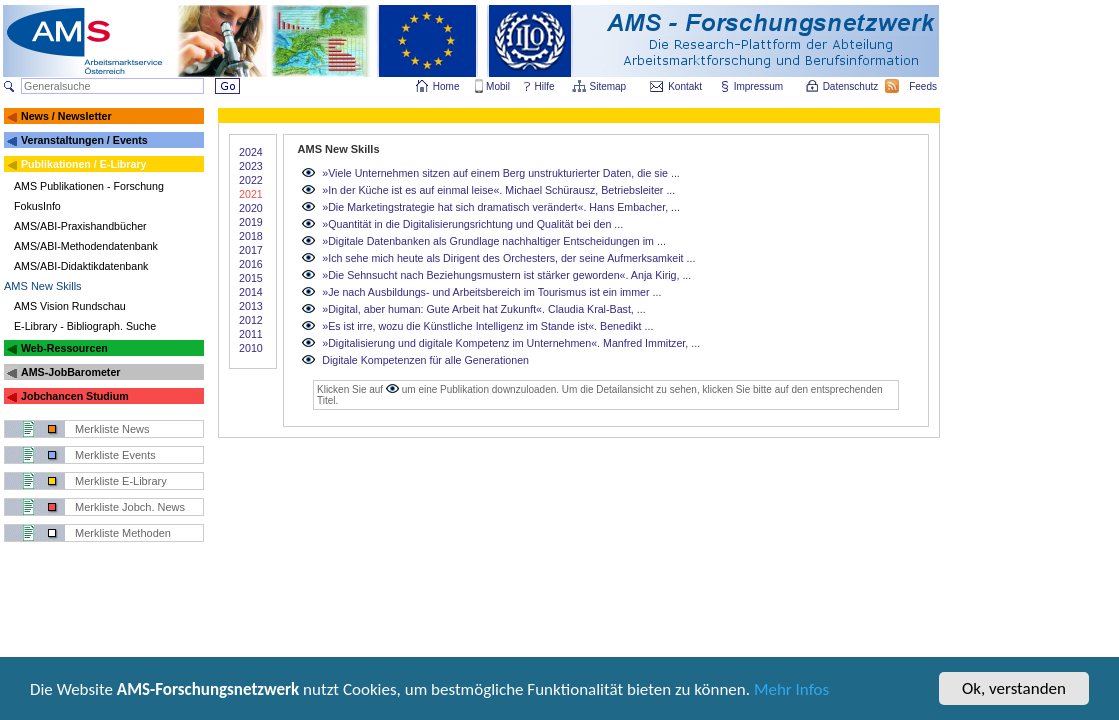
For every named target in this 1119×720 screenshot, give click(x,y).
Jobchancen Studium (75, 396)
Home (446, 86)
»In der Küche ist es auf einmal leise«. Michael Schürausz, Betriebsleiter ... (498, 190)
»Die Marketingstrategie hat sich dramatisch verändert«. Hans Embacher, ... (501, 207)
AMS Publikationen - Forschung (89, 186)
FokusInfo (37, 206)
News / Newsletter (66, 116)
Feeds (924, 86)
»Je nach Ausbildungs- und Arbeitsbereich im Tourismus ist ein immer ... (491, 292)
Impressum (759, 86)
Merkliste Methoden (123, 533)
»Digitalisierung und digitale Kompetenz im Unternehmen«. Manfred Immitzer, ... (511, 343)
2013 (251, 306)
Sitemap (609, 86)
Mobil (498, 86)
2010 (251, 348)
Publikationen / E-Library (84, 164)
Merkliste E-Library (121, 481)
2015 (251, 278)
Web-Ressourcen (64, 348)
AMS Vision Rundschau (70, 306)
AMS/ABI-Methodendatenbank (86, 246)
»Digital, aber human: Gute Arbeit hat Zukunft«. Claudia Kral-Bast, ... (483, 309)
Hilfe (545, 86)
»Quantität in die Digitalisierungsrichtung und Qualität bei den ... (472, 224)
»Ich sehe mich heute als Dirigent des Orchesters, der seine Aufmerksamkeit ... (508, 258)
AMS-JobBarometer (70, 372)
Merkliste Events (115, 455)
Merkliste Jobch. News (130, 507)
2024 (251, 152)
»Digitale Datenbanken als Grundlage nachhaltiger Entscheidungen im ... (494, 241)
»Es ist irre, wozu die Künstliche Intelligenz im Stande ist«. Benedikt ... (487, 326)
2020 (251, 208)
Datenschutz (852, 86)
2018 (251, 236)
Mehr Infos (791, 690)
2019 (251, 222)
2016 (251, 264)
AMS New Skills (43, 286)
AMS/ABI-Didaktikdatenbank (81, 266)
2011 (251, 334)
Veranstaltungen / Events (84, 140)
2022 (251, 180)
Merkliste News (112, 429)
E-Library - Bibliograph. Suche (85, 326)
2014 (251, 292)
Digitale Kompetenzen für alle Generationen (425, 360)
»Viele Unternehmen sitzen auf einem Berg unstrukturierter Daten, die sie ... (501, 173)
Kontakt (685, 86)
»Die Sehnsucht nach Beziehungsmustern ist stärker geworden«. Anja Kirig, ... (506, 275)
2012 (251, 320)
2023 (251, 166)
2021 (251, 194)
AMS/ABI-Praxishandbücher (80, 226)
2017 (251, 250)
